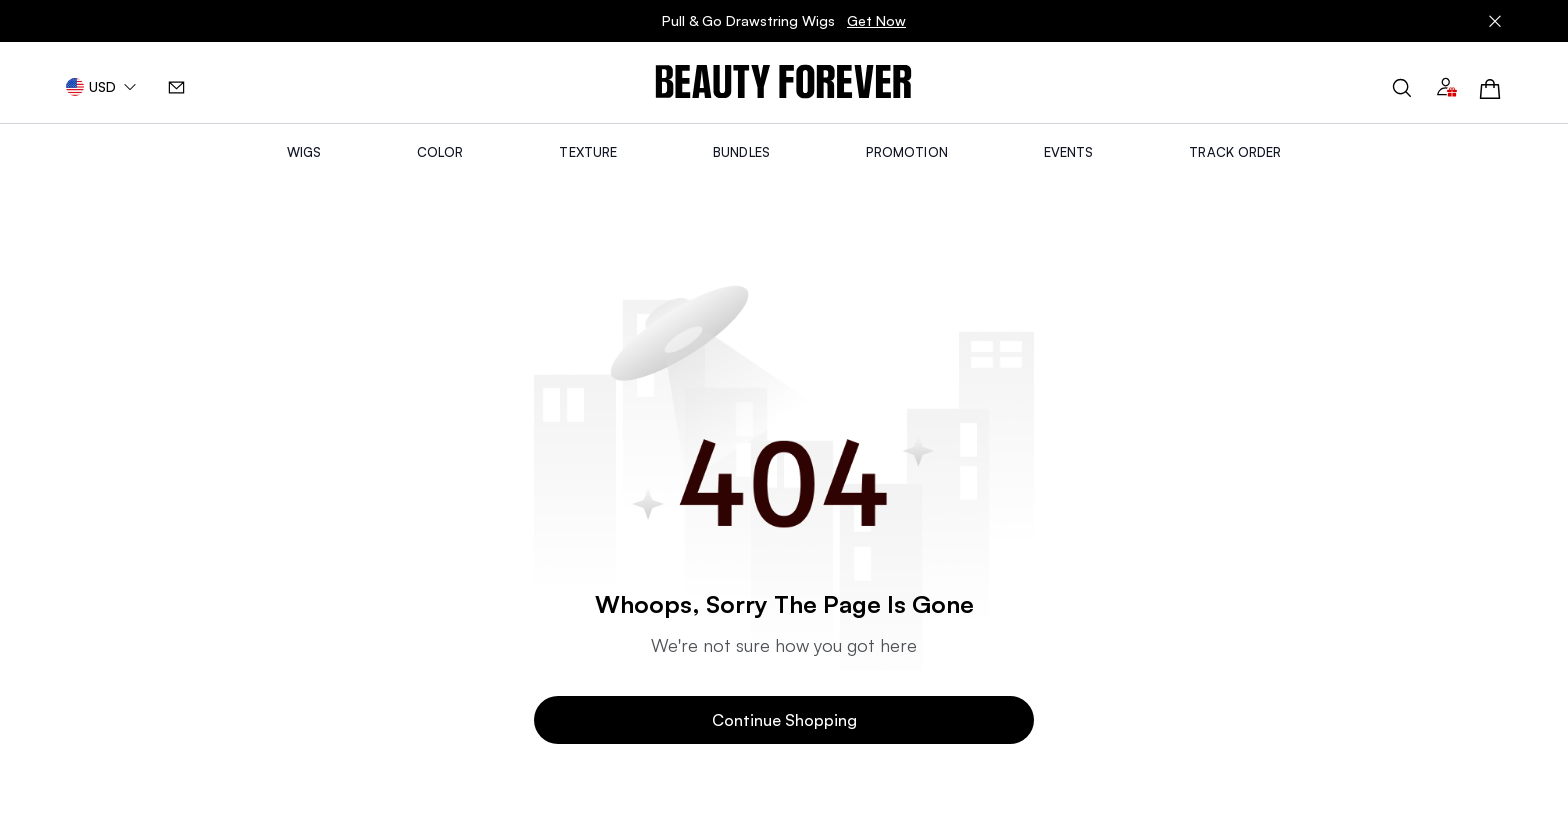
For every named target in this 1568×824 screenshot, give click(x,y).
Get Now (876, 20)
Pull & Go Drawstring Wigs (784, 21)
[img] (783, 82)
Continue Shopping (784, 720)
